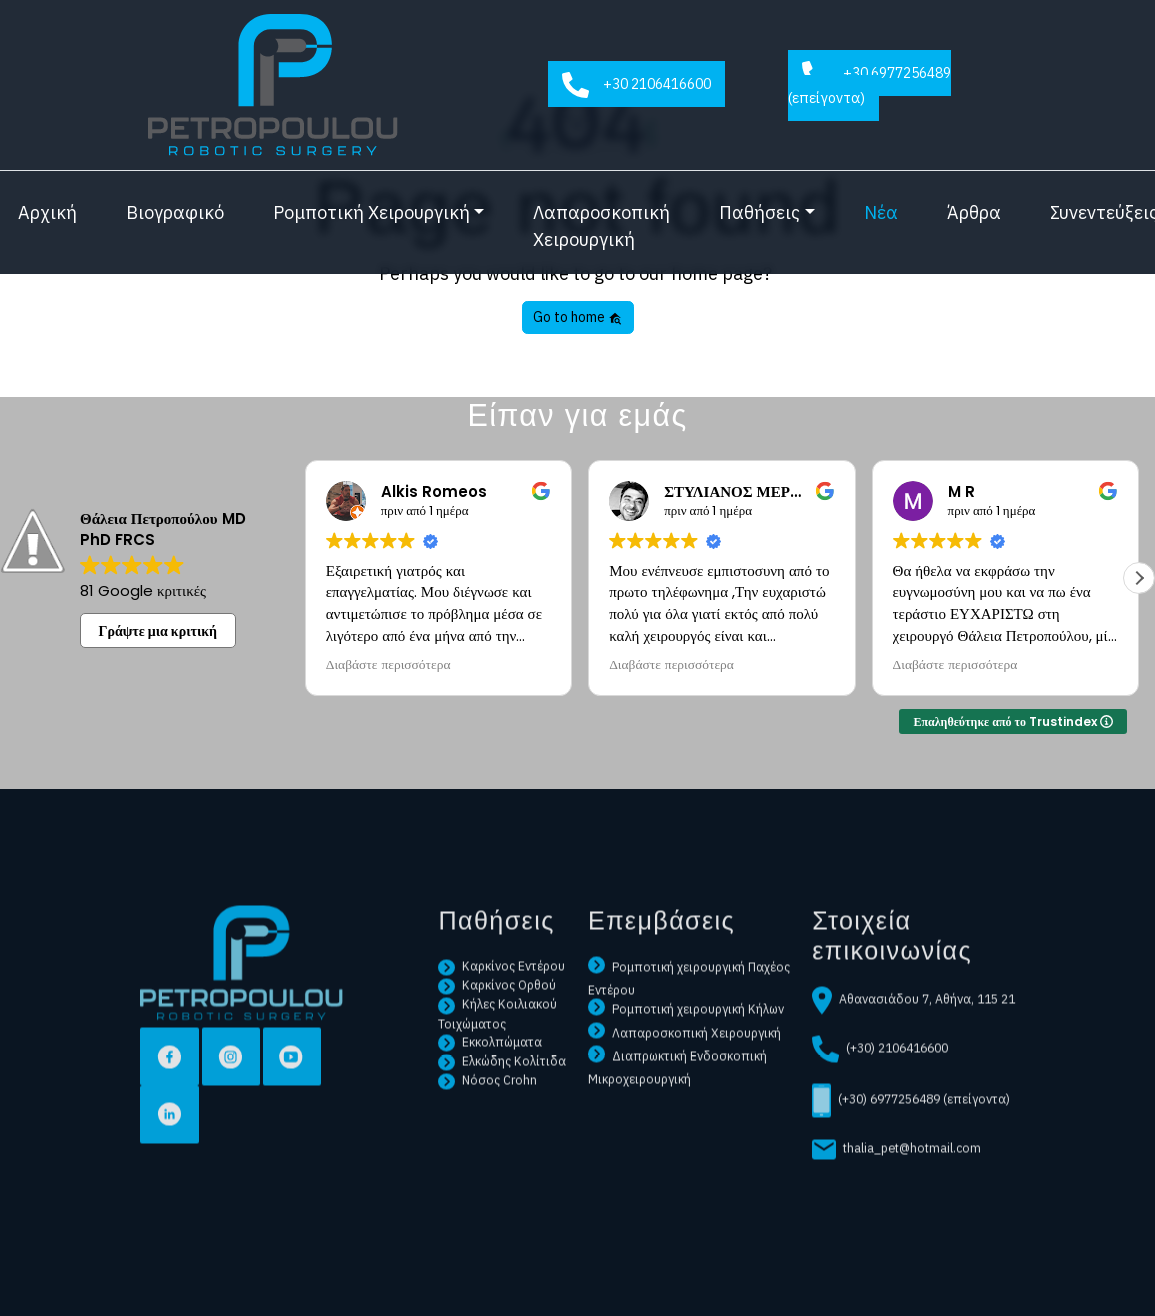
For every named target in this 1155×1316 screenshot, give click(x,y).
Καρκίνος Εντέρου (501, 1003)
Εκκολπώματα (490, 1079)
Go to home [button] (577, 317)
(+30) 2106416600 (880, 1086)
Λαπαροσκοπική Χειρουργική (601, 226)
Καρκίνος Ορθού (497, 1022)
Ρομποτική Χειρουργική (371, 212)
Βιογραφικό (175, 212)
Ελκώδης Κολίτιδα (502, 1098)
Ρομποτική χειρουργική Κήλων (686, 1046)
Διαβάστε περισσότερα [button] (388, 665)
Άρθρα (974, 212)
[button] (1139, 578)
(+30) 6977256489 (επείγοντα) (911, 1138)
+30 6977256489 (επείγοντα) (869, 84)
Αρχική (47, 212)
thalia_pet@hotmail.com (896, 1186)
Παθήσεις (759, 212)
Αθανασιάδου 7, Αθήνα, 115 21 (913, 1038)
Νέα (881, 212)
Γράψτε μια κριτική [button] (158, 631)
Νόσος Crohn (487, 1117)
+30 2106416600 (636, 85)
